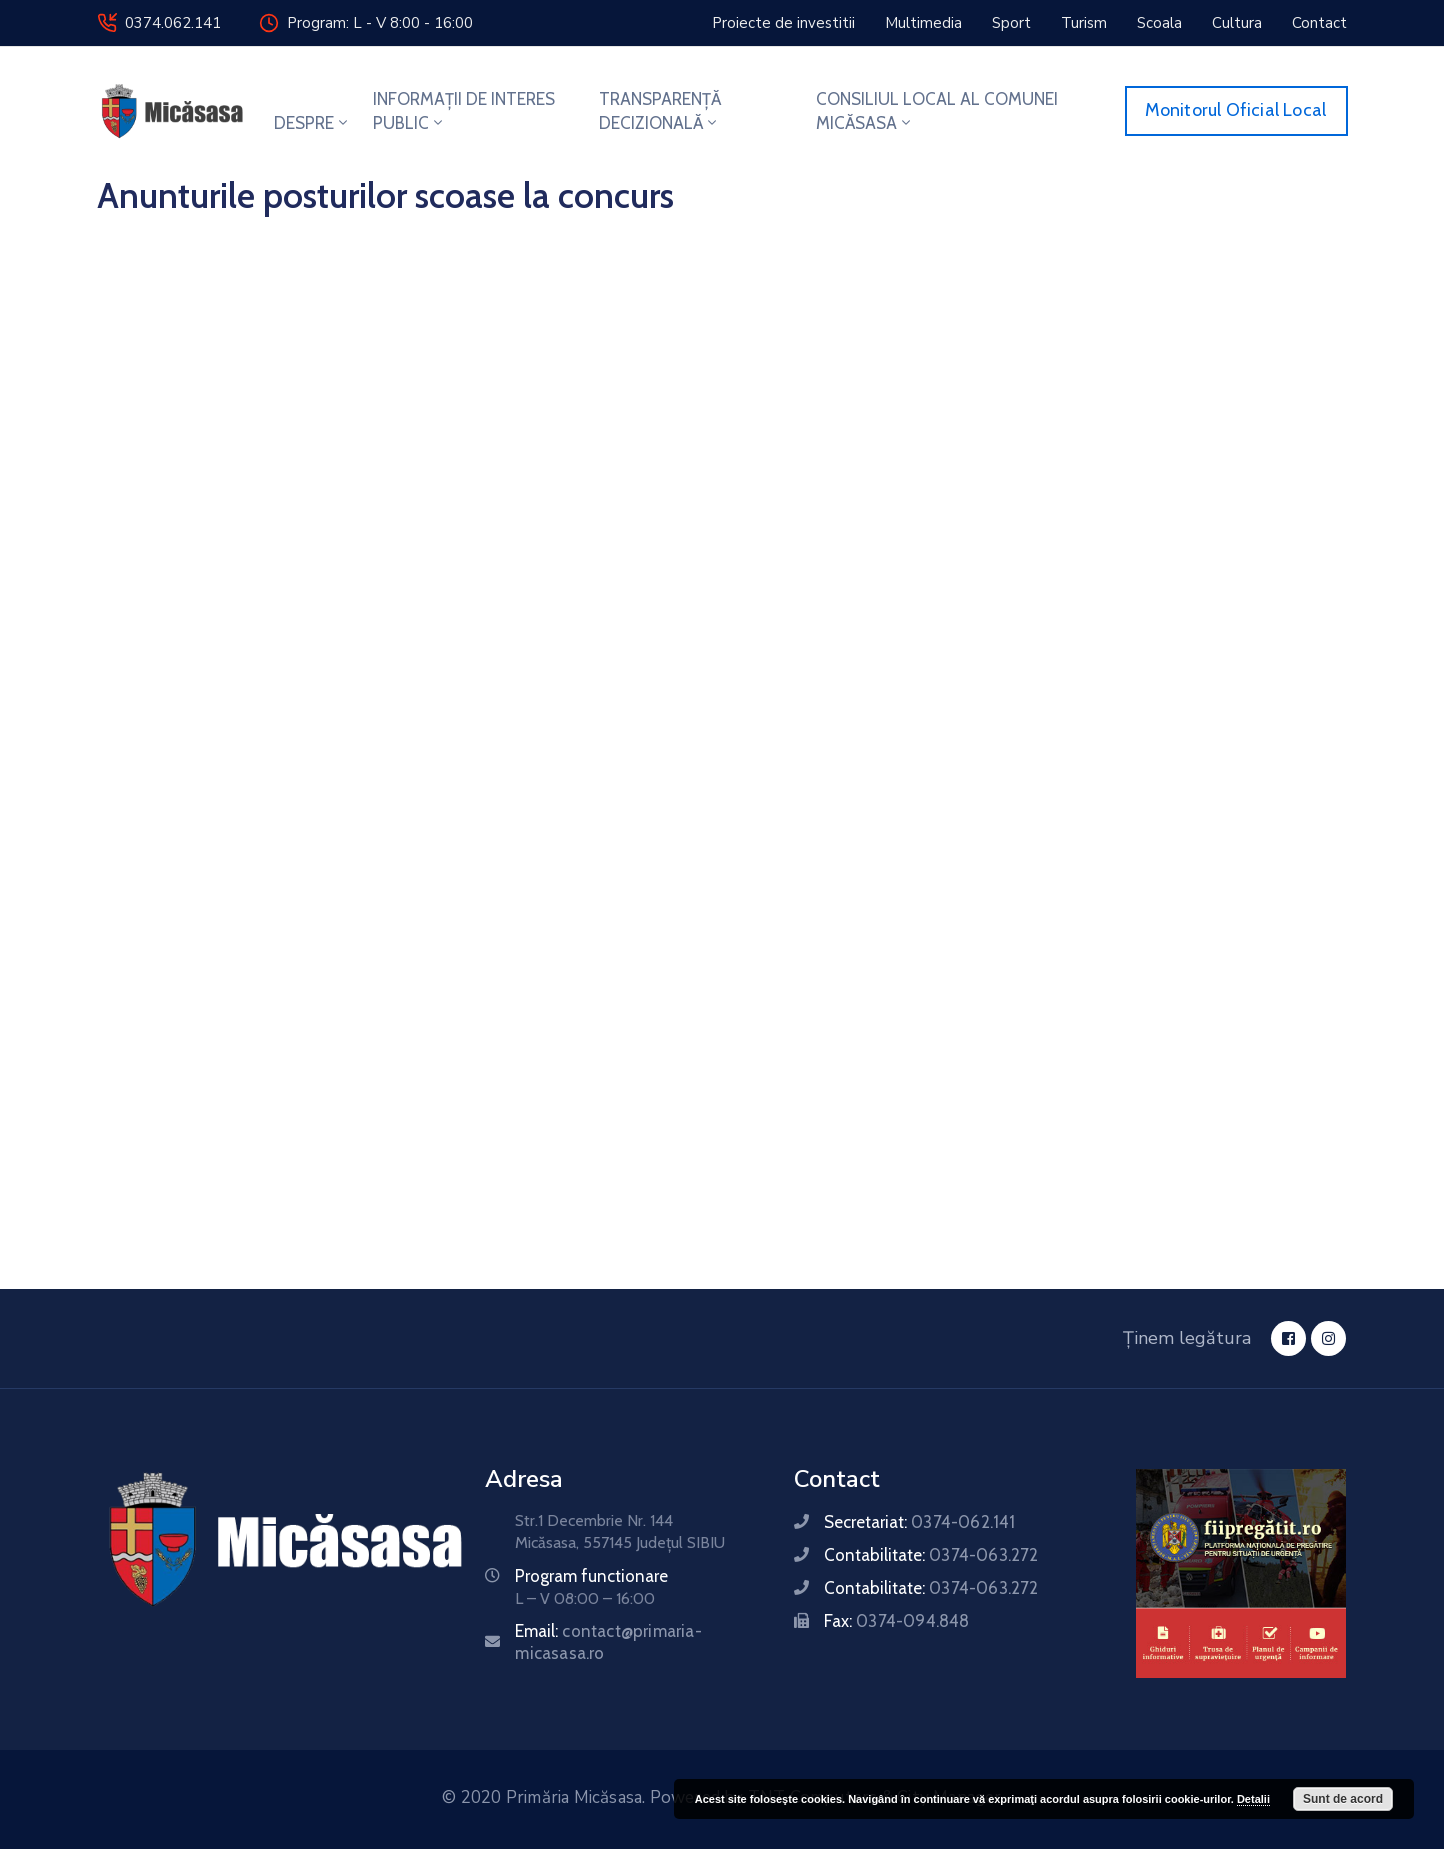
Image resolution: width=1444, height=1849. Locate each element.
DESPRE (312, 123)
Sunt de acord (1343, 1799)
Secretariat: (919, 1522)
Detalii (1253, 1799)
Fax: (896, 1621)
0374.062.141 (173, 23)
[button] (783, 23)
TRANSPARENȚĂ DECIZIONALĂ (660, 111)
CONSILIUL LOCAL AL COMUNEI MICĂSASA (937, 111)
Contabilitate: (931, 1555)
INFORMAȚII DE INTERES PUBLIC (464, 111)
